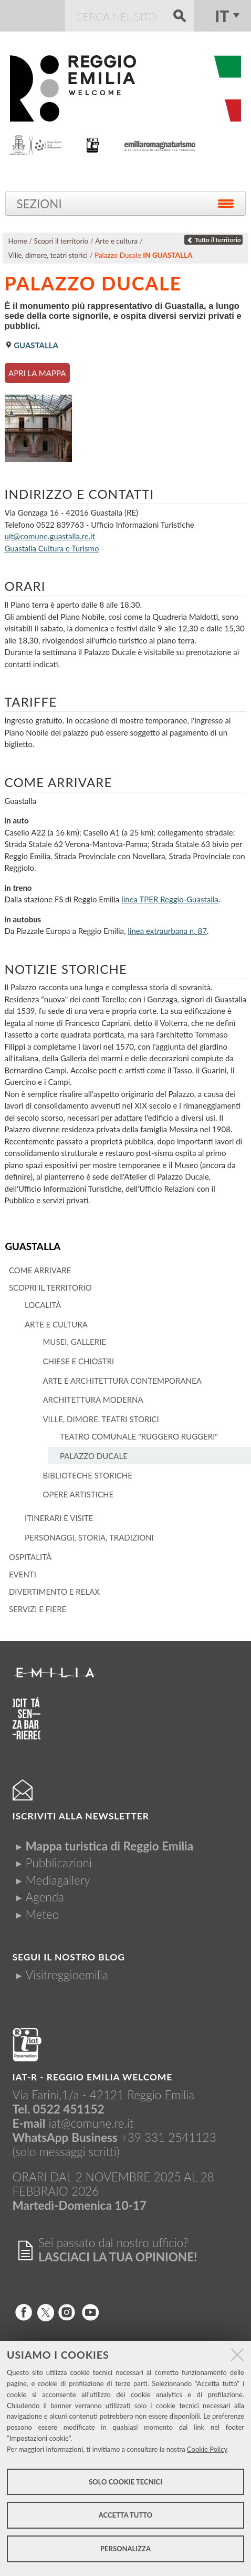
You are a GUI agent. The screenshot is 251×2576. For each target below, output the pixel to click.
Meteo (42, 1914)
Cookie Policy (207, 2449)
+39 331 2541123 (168, 2137)
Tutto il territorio (213, 240)
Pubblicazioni (59, 1863)
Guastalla (32, 1246)
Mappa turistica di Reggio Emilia (110, 1846)
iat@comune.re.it (91, 2123)
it (222, 15)
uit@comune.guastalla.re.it (50, 536)
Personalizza (125, 2548)
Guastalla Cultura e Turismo (52, 548)
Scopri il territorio (61, 241)
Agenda (45, 1897)
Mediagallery (58, 1880)
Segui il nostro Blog (69, 1957)
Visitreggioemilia (67, 1975)
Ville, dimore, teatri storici (48, 255)
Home (17, 241)
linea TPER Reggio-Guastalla (169, 899)
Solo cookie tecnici (125, 2482)
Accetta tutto (126, 2515)
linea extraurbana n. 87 (167, 930)
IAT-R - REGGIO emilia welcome (93, 2076)
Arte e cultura (116, 241)
